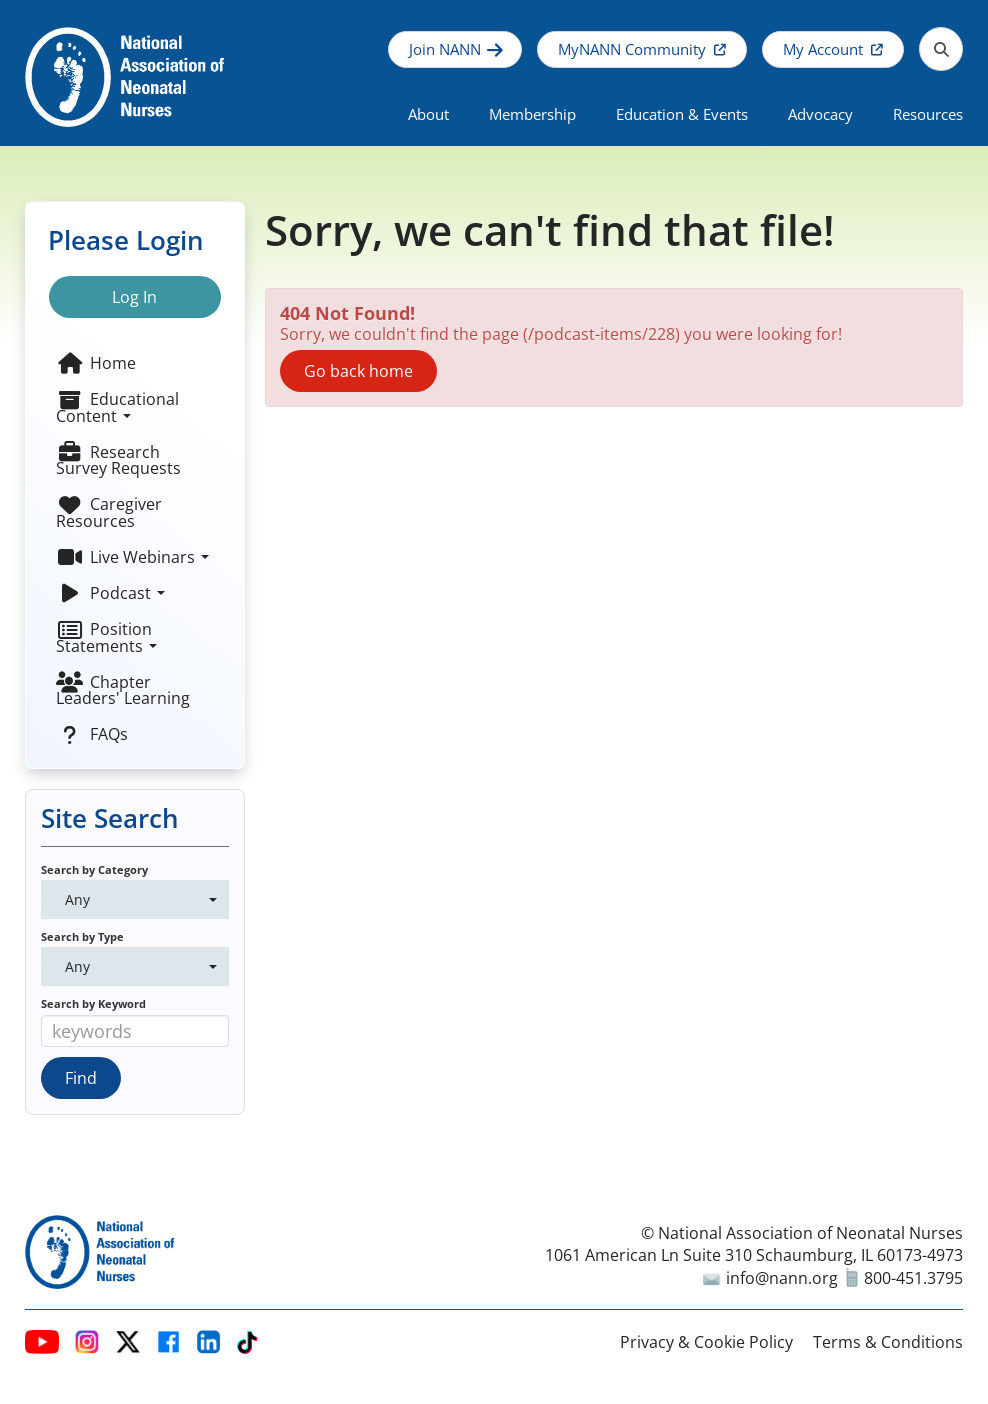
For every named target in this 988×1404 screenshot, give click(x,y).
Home (96, 363)
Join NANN (445, 49)
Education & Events (682, 114)
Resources (928, 114)
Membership (532, 114)
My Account (823, 49)
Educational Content (117, 407)
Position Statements (106, 637)
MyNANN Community (632, 49)
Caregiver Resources (109, 512)
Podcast (110, 593)
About (428, 114)
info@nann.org (770, 1278)
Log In (134, 297)
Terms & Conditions (888, 1342)
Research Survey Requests (118, 460)
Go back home (358, 371)
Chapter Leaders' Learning (123, 690)
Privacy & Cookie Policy (706, 1342)
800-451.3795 (904, 1278)
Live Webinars (132, 557)
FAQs (92, 734)
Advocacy (820, 114)
